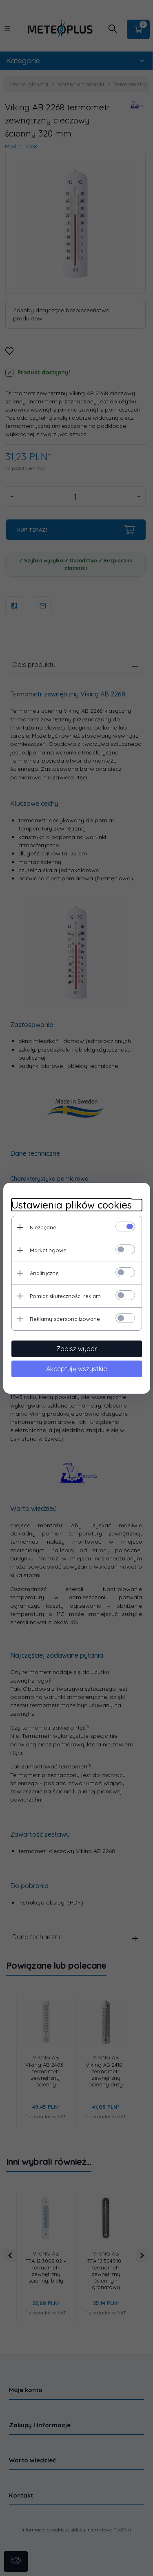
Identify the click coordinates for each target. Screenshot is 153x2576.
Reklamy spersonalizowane (65, 1319)
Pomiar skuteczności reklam (65, 1296)
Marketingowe (48, 1250)
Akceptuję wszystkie (76, 1369)
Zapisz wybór (76, 1349)
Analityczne (44, 1273)
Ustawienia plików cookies (71, 1205)
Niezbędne (43, 1227)
